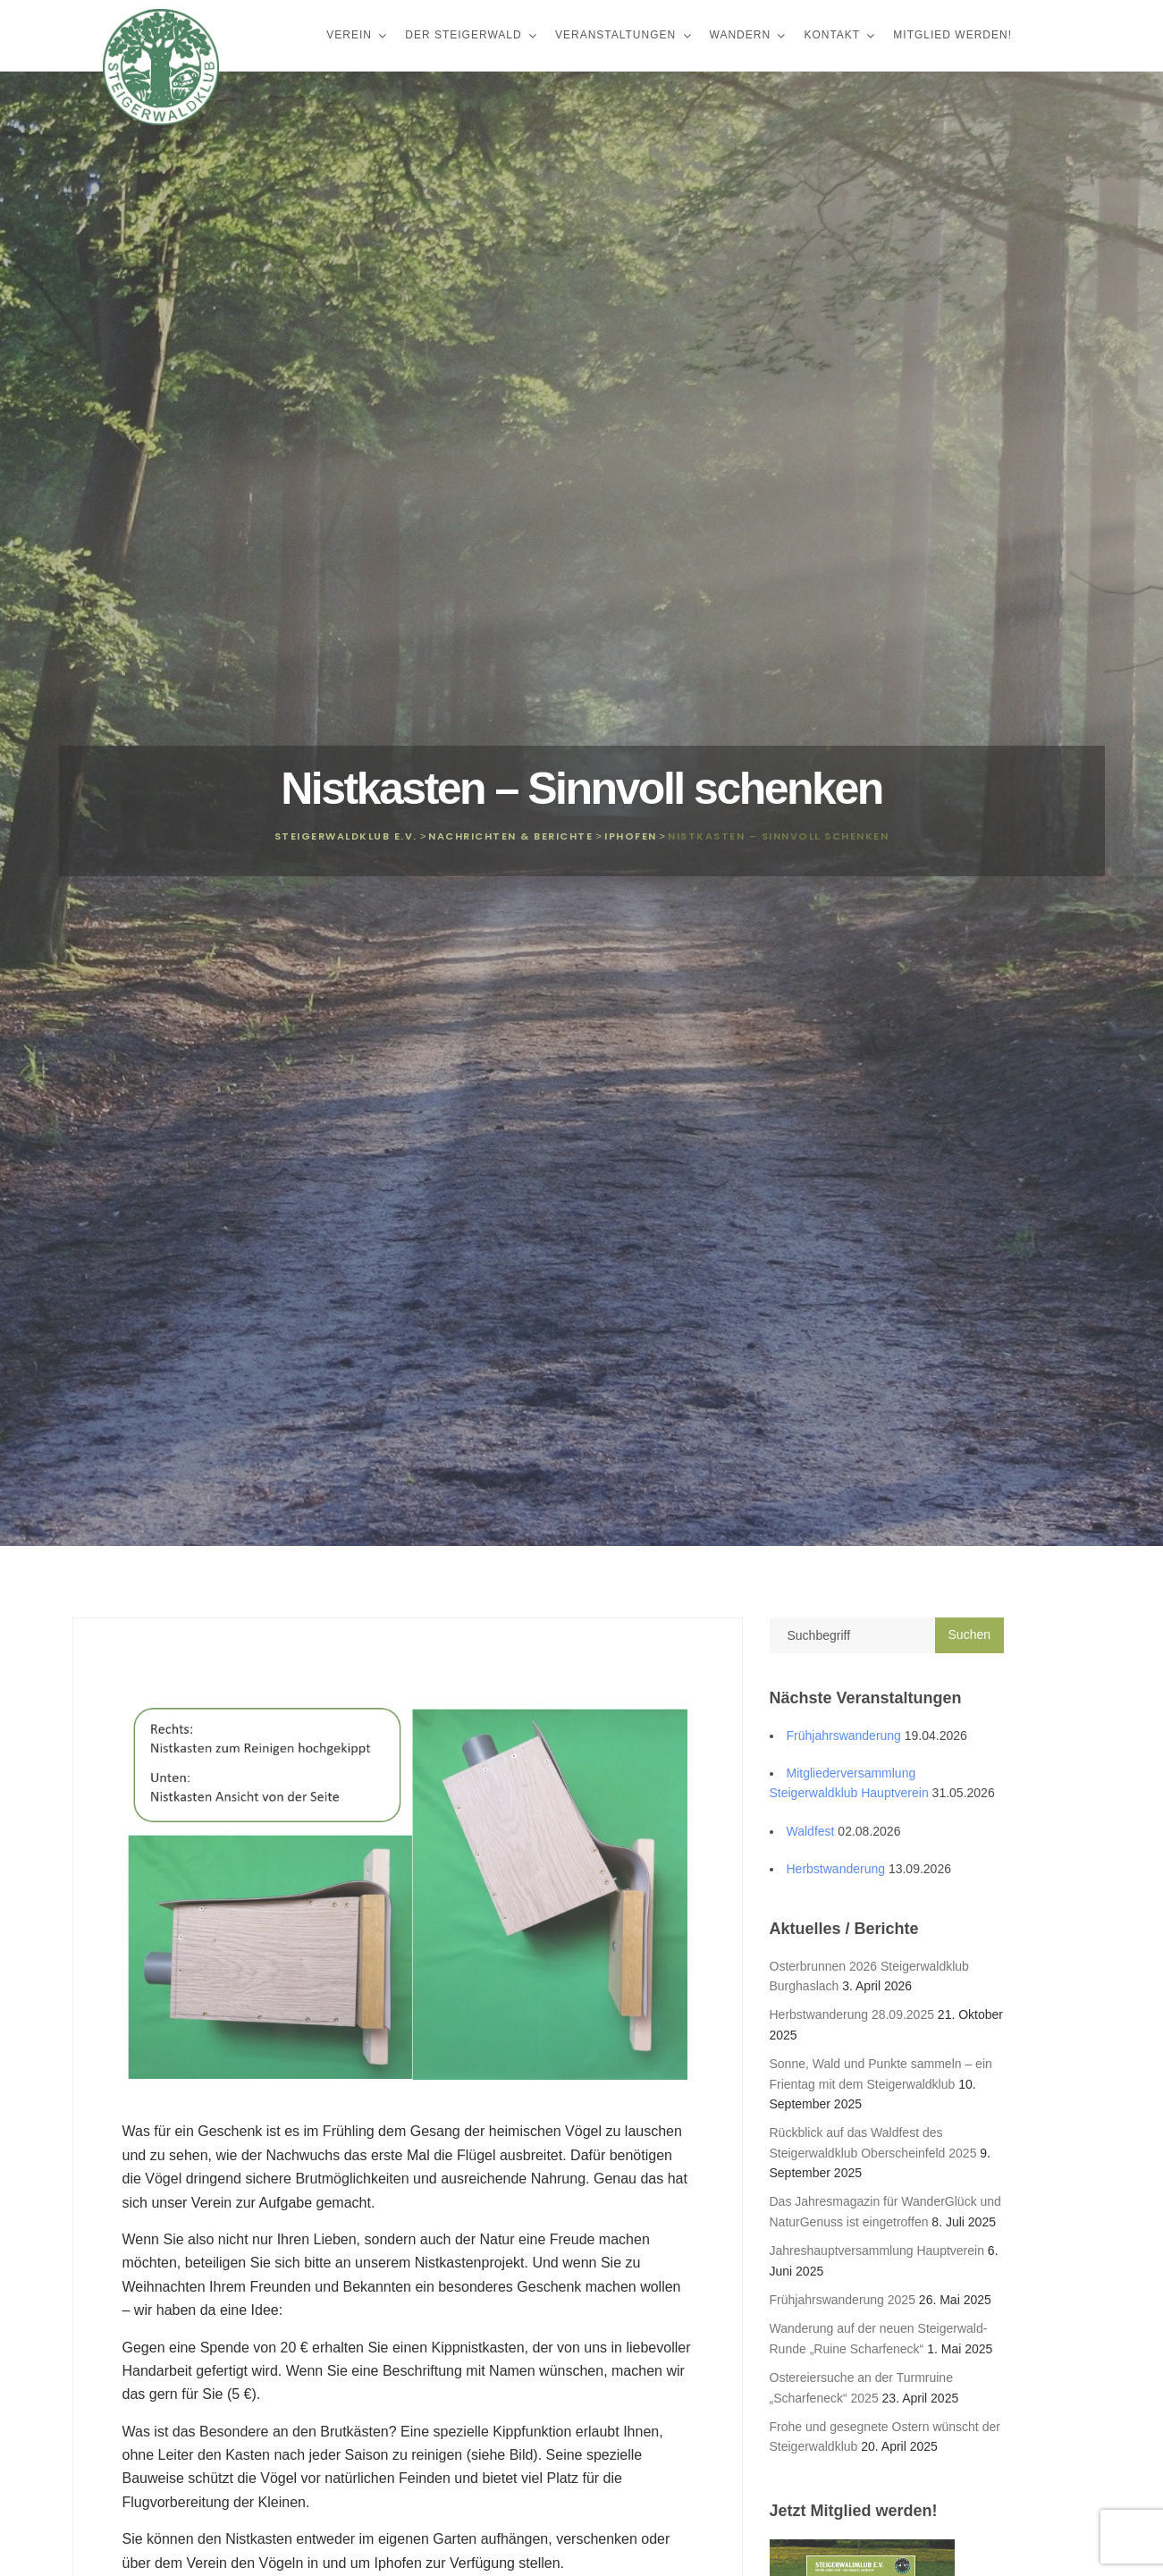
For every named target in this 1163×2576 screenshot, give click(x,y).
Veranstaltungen (617, 35)
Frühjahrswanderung (844, 1735)
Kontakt (834, 35)
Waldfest (811, 1831)
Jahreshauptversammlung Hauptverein (877, 2250)
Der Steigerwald (465, 35)
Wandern (742, 35)
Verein (350, 35)
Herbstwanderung (836, 1869)
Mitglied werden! (952, 35)
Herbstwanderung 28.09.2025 (852, 2014)
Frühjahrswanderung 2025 (842, 2300)
